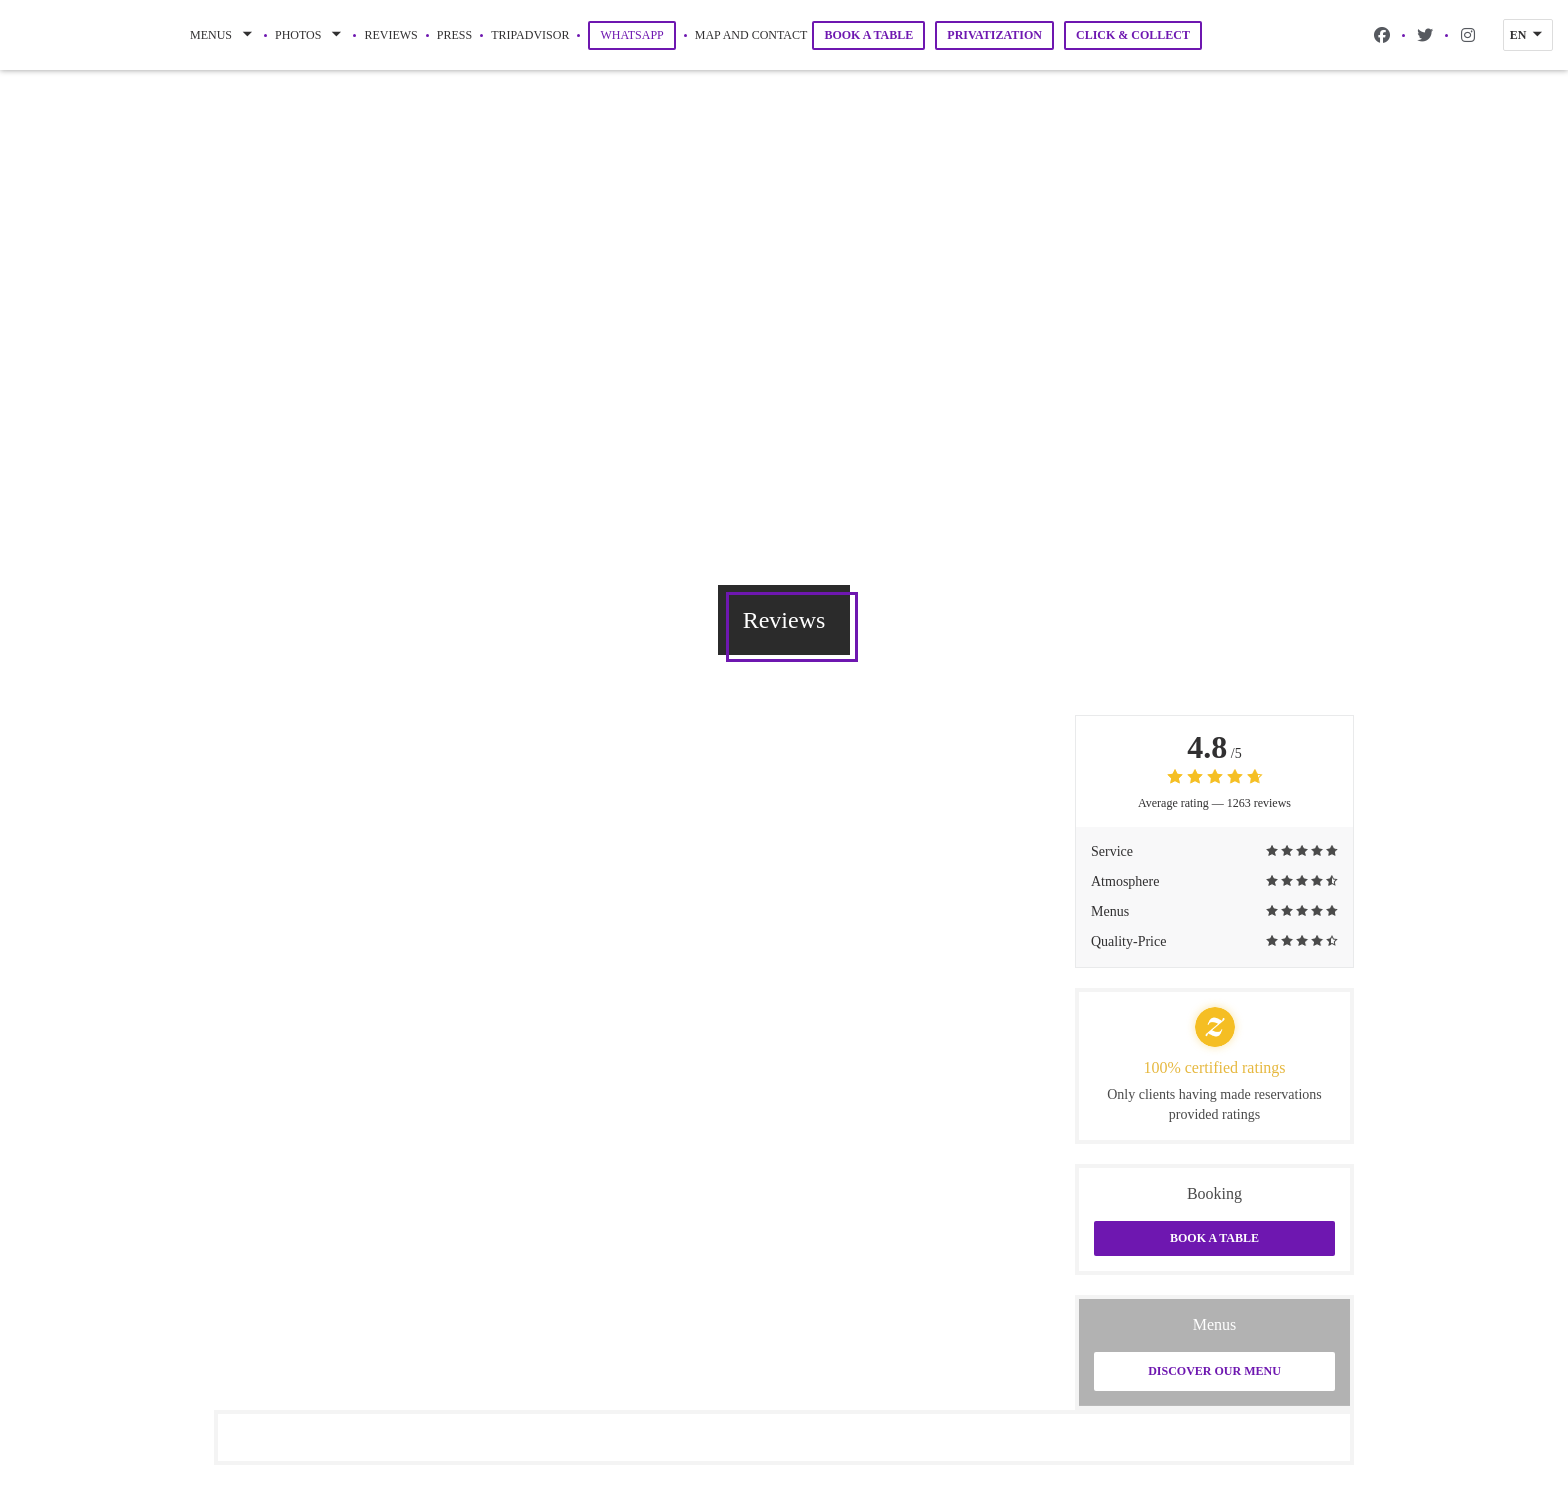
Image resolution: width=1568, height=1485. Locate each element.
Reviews (390, 35)
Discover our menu (1214, 1371)
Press (454, 35)
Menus (223, 35)
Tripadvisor (530, 33)
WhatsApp (637, 34)
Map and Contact (751, 35)
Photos (310, 35)
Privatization (994, 35)
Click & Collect (1133, 35)
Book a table (868, 35)
